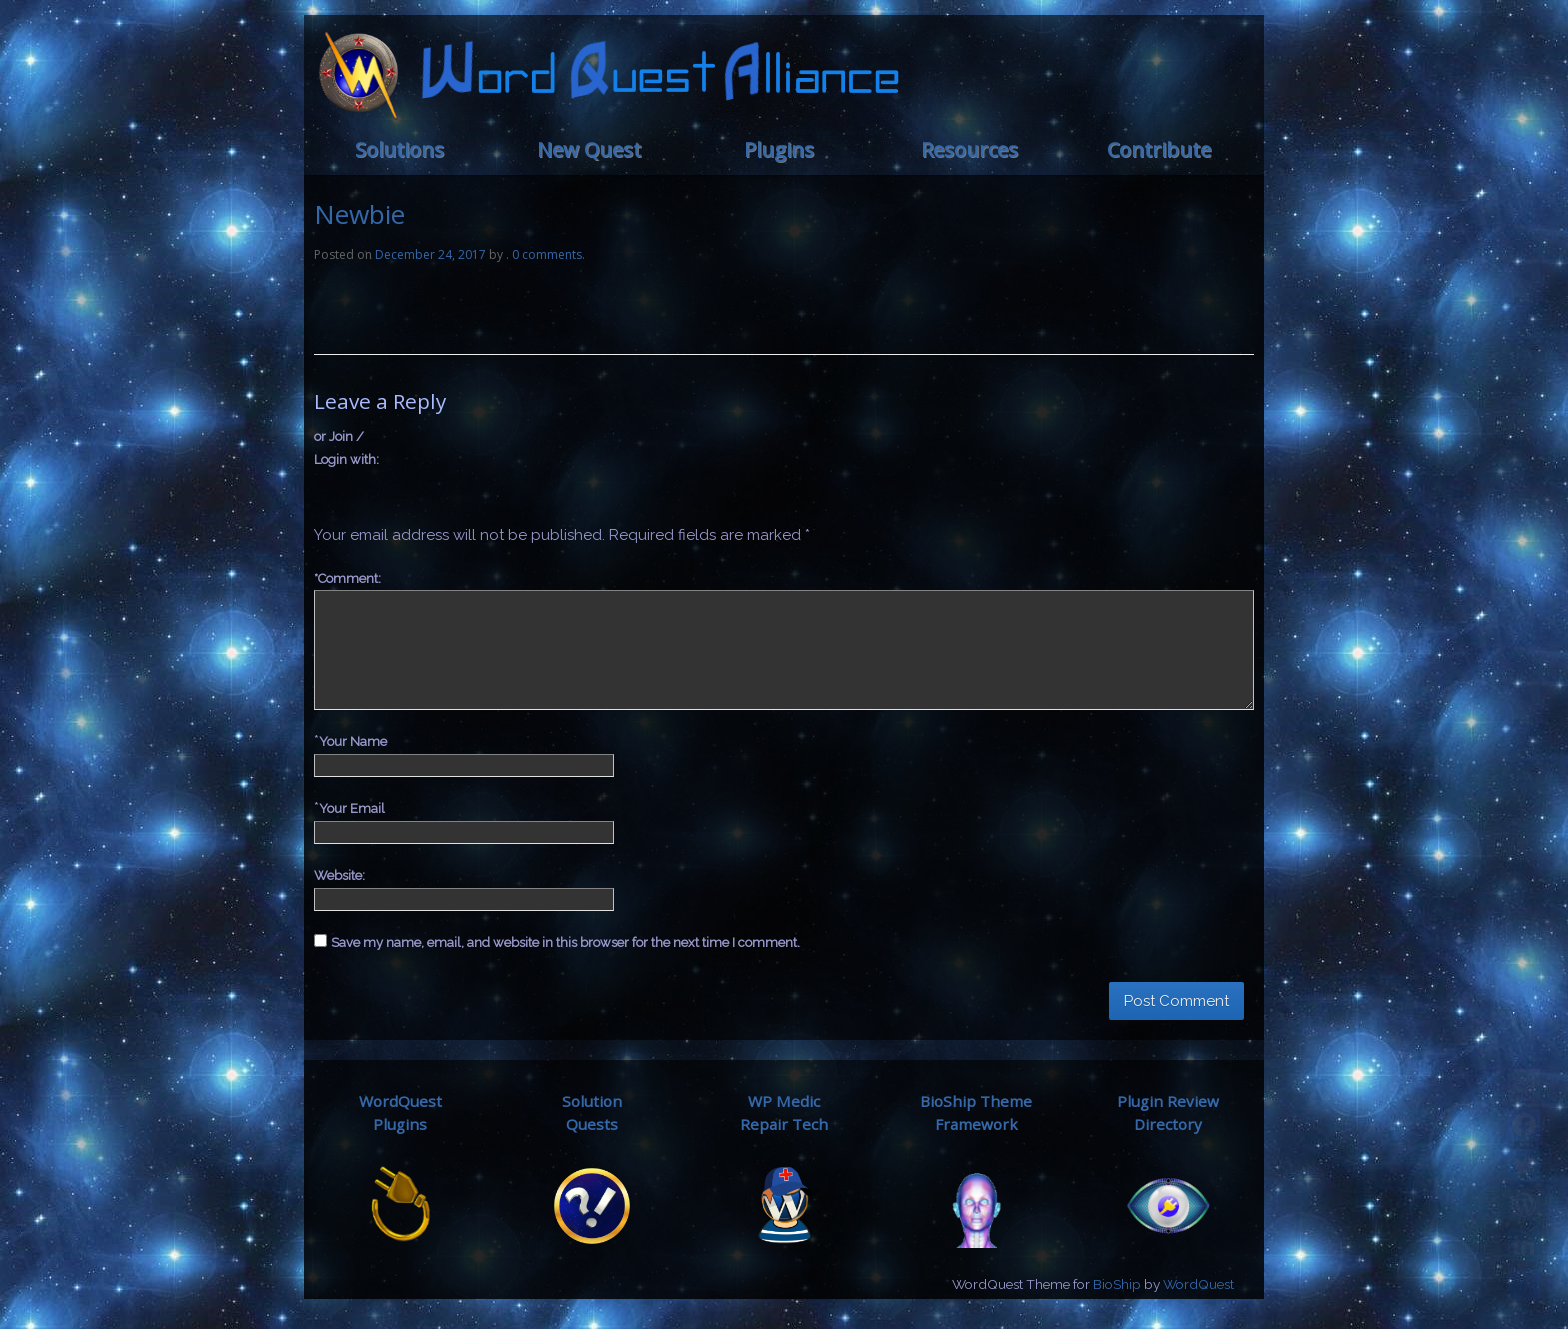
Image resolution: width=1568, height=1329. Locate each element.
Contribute (1159, 149)
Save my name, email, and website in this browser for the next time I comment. (565, 942)
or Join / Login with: (346, 448)
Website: (339, 875)
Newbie (359, 214)
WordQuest (1198, 1284)
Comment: (347, 578)
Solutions (399, 149)
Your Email (352, 808)
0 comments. (548, 254)
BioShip (1117, 1284)
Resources (969, 149)
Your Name (353, 741)
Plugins (779, 149)
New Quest (589, 149)
